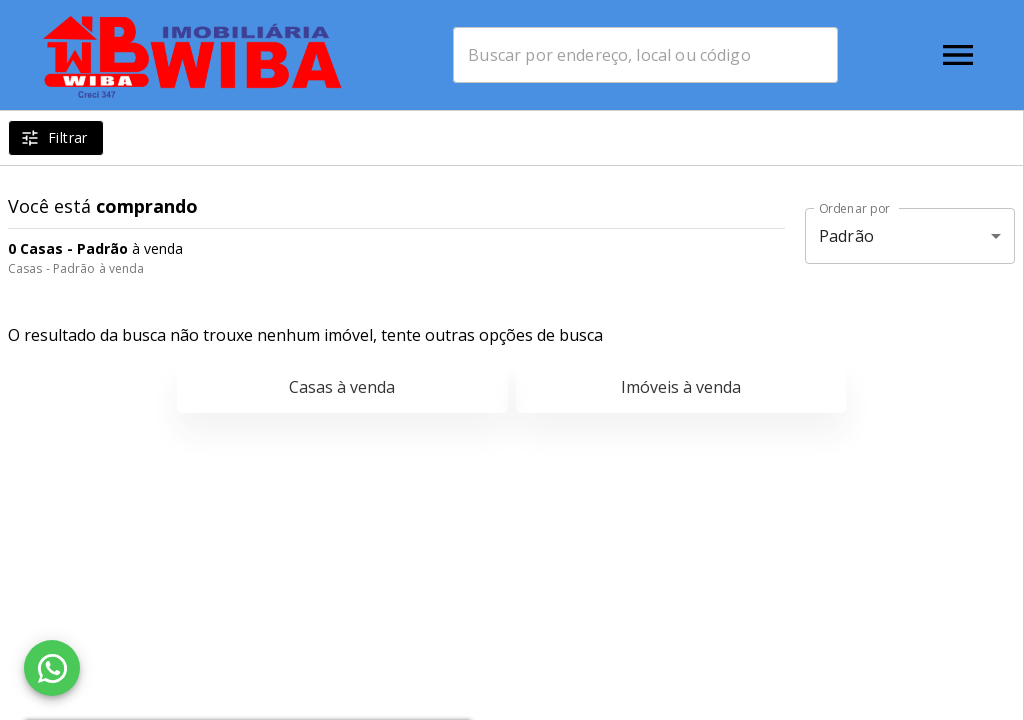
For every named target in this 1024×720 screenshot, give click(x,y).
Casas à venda (342, 387)
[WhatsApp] (52, 668)
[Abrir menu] (958, 55)
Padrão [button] (846, 236)
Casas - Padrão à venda (76, 268)
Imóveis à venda (681, 387)
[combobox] (645, 55)
